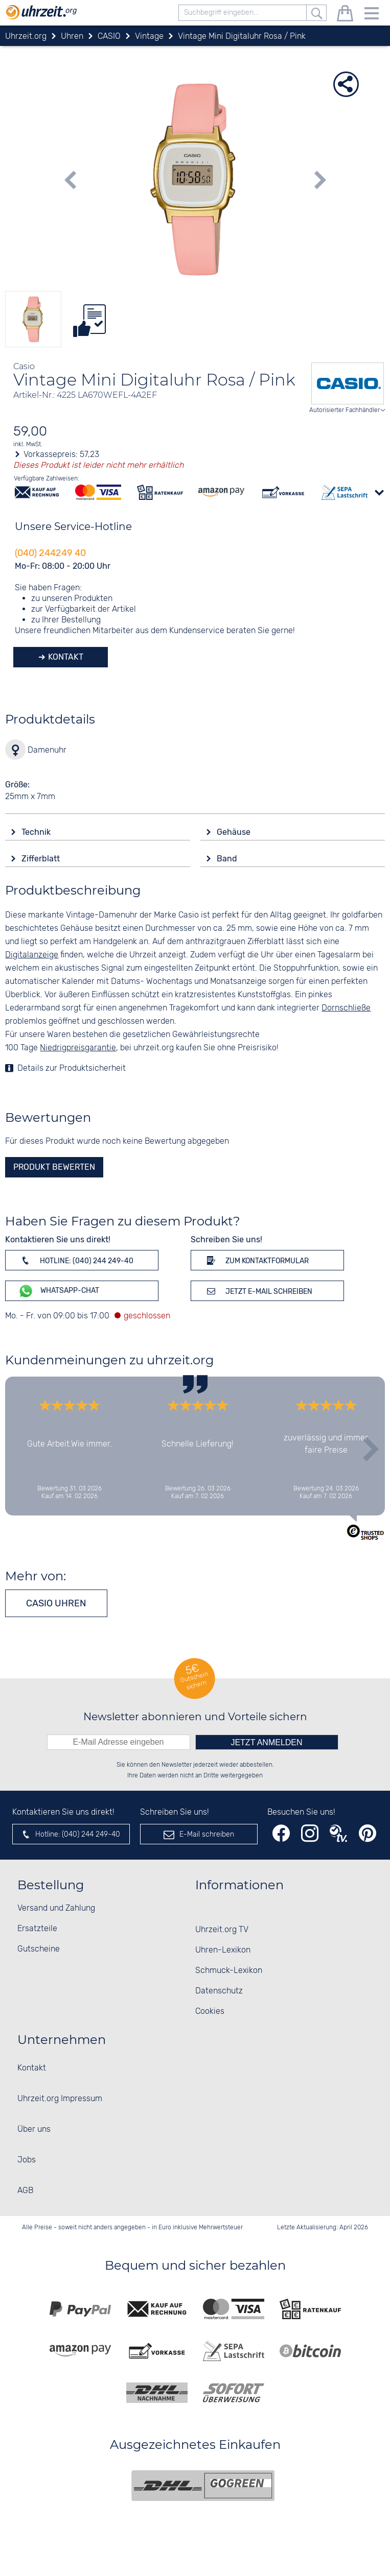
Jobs (26, 2160)
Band (228, 858)
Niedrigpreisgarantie (78, 1048)
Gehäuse (235, 832)
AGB (25, 2190)
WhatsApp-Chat (58, 1291)
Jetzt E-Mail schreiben (257, 1290)
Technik (37, 832)
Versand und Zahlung (56, 1908)
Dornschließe (346, 1008)
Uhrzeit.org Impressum (59, 2098)
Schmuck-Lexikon (228, 1970)
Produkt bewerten (54, 1167)
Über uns (34, 2129)
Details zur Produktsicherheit (71, 1068)
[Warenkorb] (345, 15)
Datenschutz (219, 1991)
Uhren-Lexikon (222, 1950)
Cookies (209, 2011)
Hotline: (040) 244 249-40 (75, 1260)
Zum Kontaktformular (256, 1260)
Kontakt (64, 657)
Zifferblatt (41, 858)
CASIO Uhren (56, 1603)
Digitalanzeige (31, 955)
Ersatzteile (37, 1928)
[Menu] (371, 15)
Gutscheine (38, 1949)
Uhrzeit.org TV (221, 1929)
